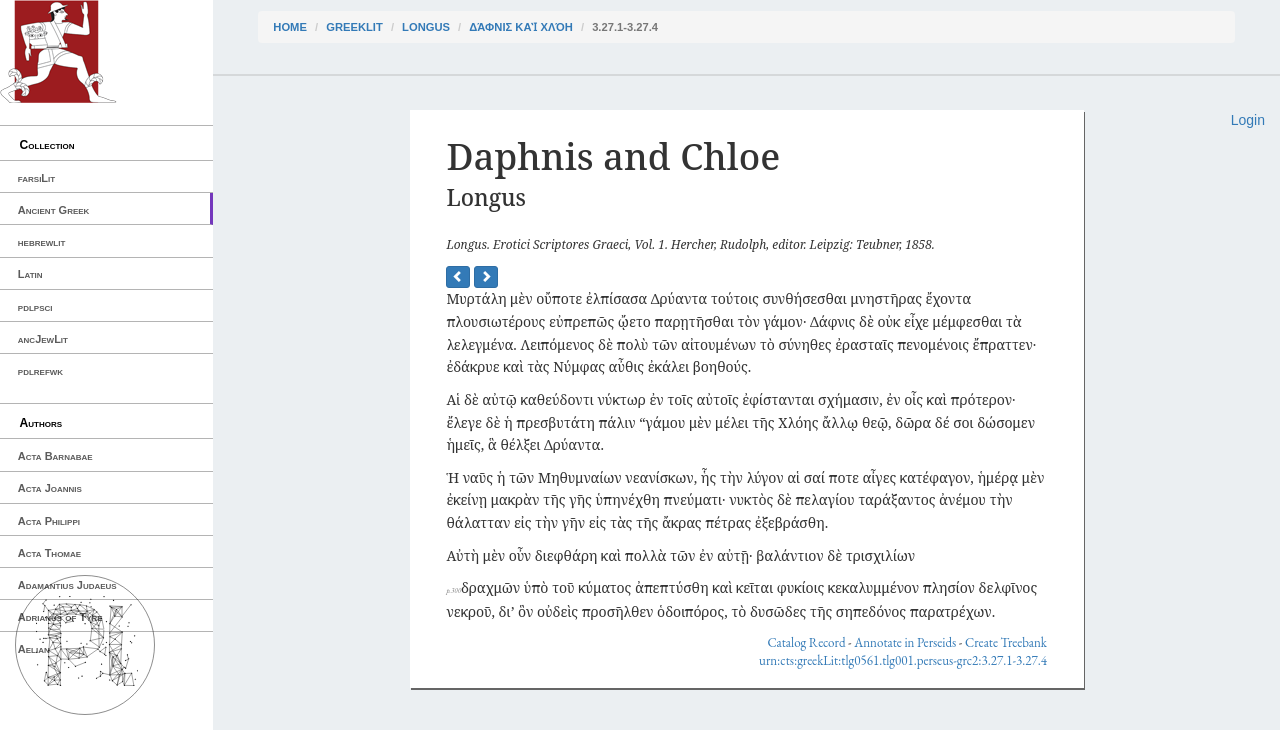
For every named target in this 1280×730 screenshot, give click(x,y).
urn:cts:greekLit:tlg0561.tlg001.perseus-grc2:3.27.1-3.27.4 (903, 660)
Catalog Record (806, 642)
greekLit (354, 27)
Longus (426, 27)
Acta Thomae (49, 553)
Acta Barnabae (55, 456)
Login (1248, 120)
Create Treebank (1006, 642)
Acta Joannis (50, 488)
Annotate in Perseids (905, 642)
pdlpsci (35, 307)
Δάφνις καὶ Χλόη (521, 27)
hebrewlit (42, 242)
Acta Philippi (49, 521)
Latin (30, 274)
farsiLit (36, 178)
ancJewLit (43, 339)
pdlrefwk (40, 371)
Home (290, 27)
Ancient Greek (54, 210)
